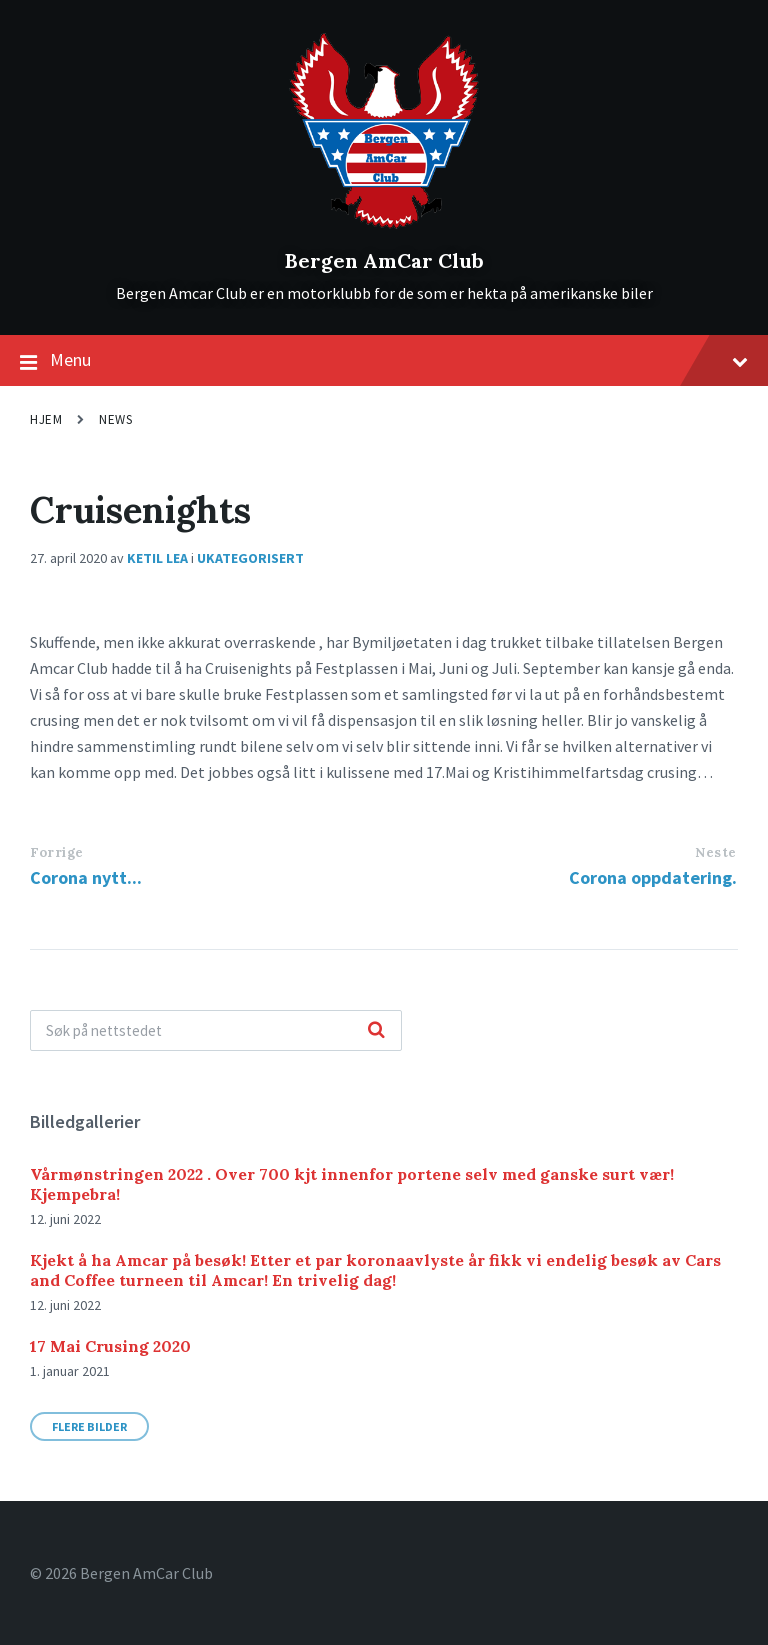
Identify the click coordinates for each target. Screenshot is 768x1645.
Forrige (57, 852)
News (115, 419)
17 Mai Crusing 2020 (110, 1346)
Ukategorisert (250, 558)
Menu (384, 361)
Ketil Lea (157, 558)
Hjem (46, 419)
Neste (716, 852)
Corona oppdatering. (653, 877)
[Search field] (216, 1030)
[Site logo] (384, 227)
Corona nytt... (86, 877)
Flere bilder (89, 1426)
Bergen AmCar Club (384, 260)
